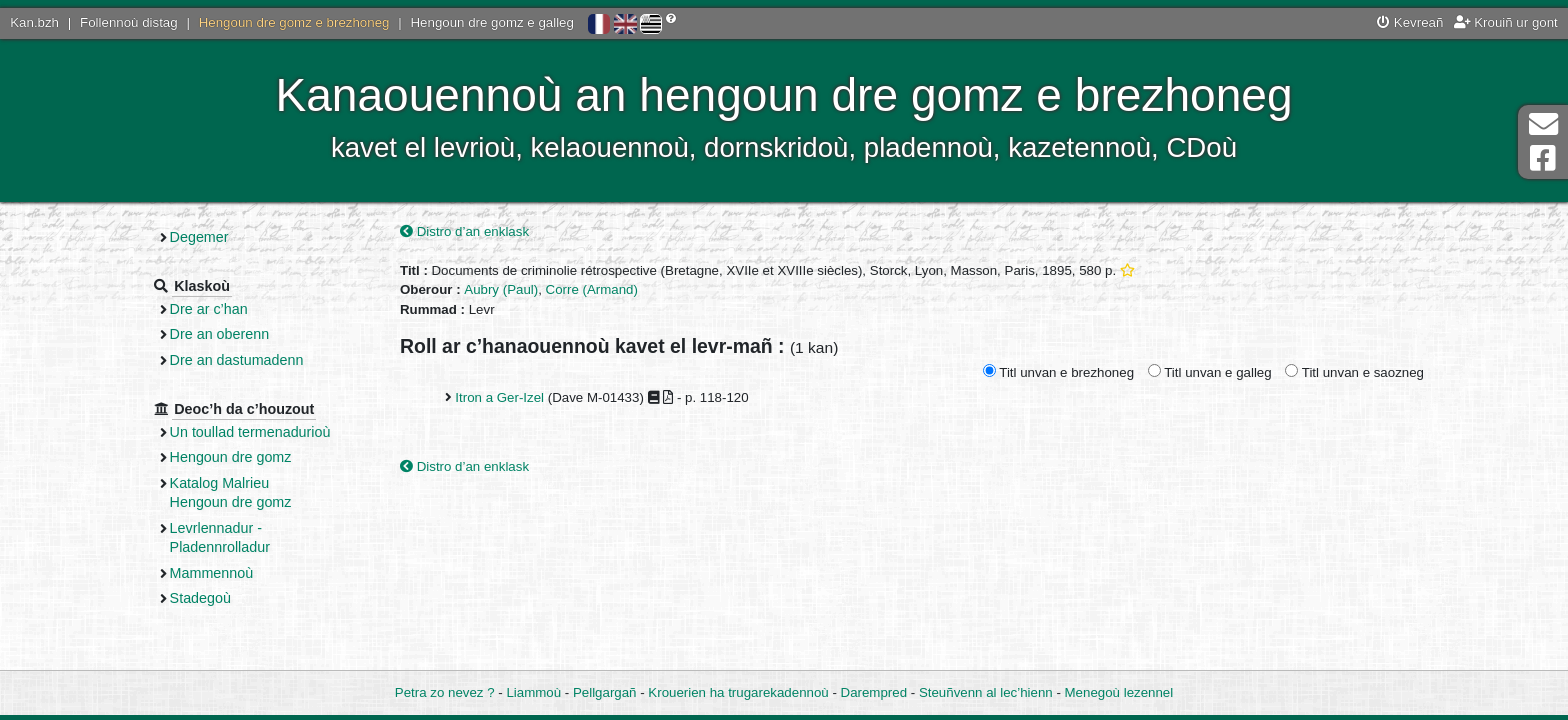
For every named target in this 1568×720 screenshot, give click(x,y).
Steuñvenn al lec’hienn (986, 692)
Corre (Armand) (592, 289)
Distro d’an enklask (464, 231)
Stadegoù (200, 598)
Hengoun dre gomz (231, 457)
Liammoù (533, 692)
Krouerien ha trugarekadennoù (738, 692)
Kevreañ (1410, 22)
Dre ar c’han (209, 309)
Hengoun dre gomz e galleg (492, 22)
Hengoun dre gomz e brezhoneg (294, 22)
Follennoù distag (129, 22)
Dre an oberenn (220, 334)
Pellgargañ (605, 692)
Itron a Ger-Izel (499, 397)
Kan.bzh (34, 22)
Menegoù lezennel (1119, 692)
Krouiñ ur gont (1506, 22)
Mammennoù (212, 573)
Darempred (874, 692)
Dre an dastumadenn (237, 360)
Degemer (199, 237)
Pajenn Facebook (1543, 158)
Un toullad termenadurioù (250, 432)
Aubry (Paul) (501, 289)
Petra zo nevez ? (445, 692)
